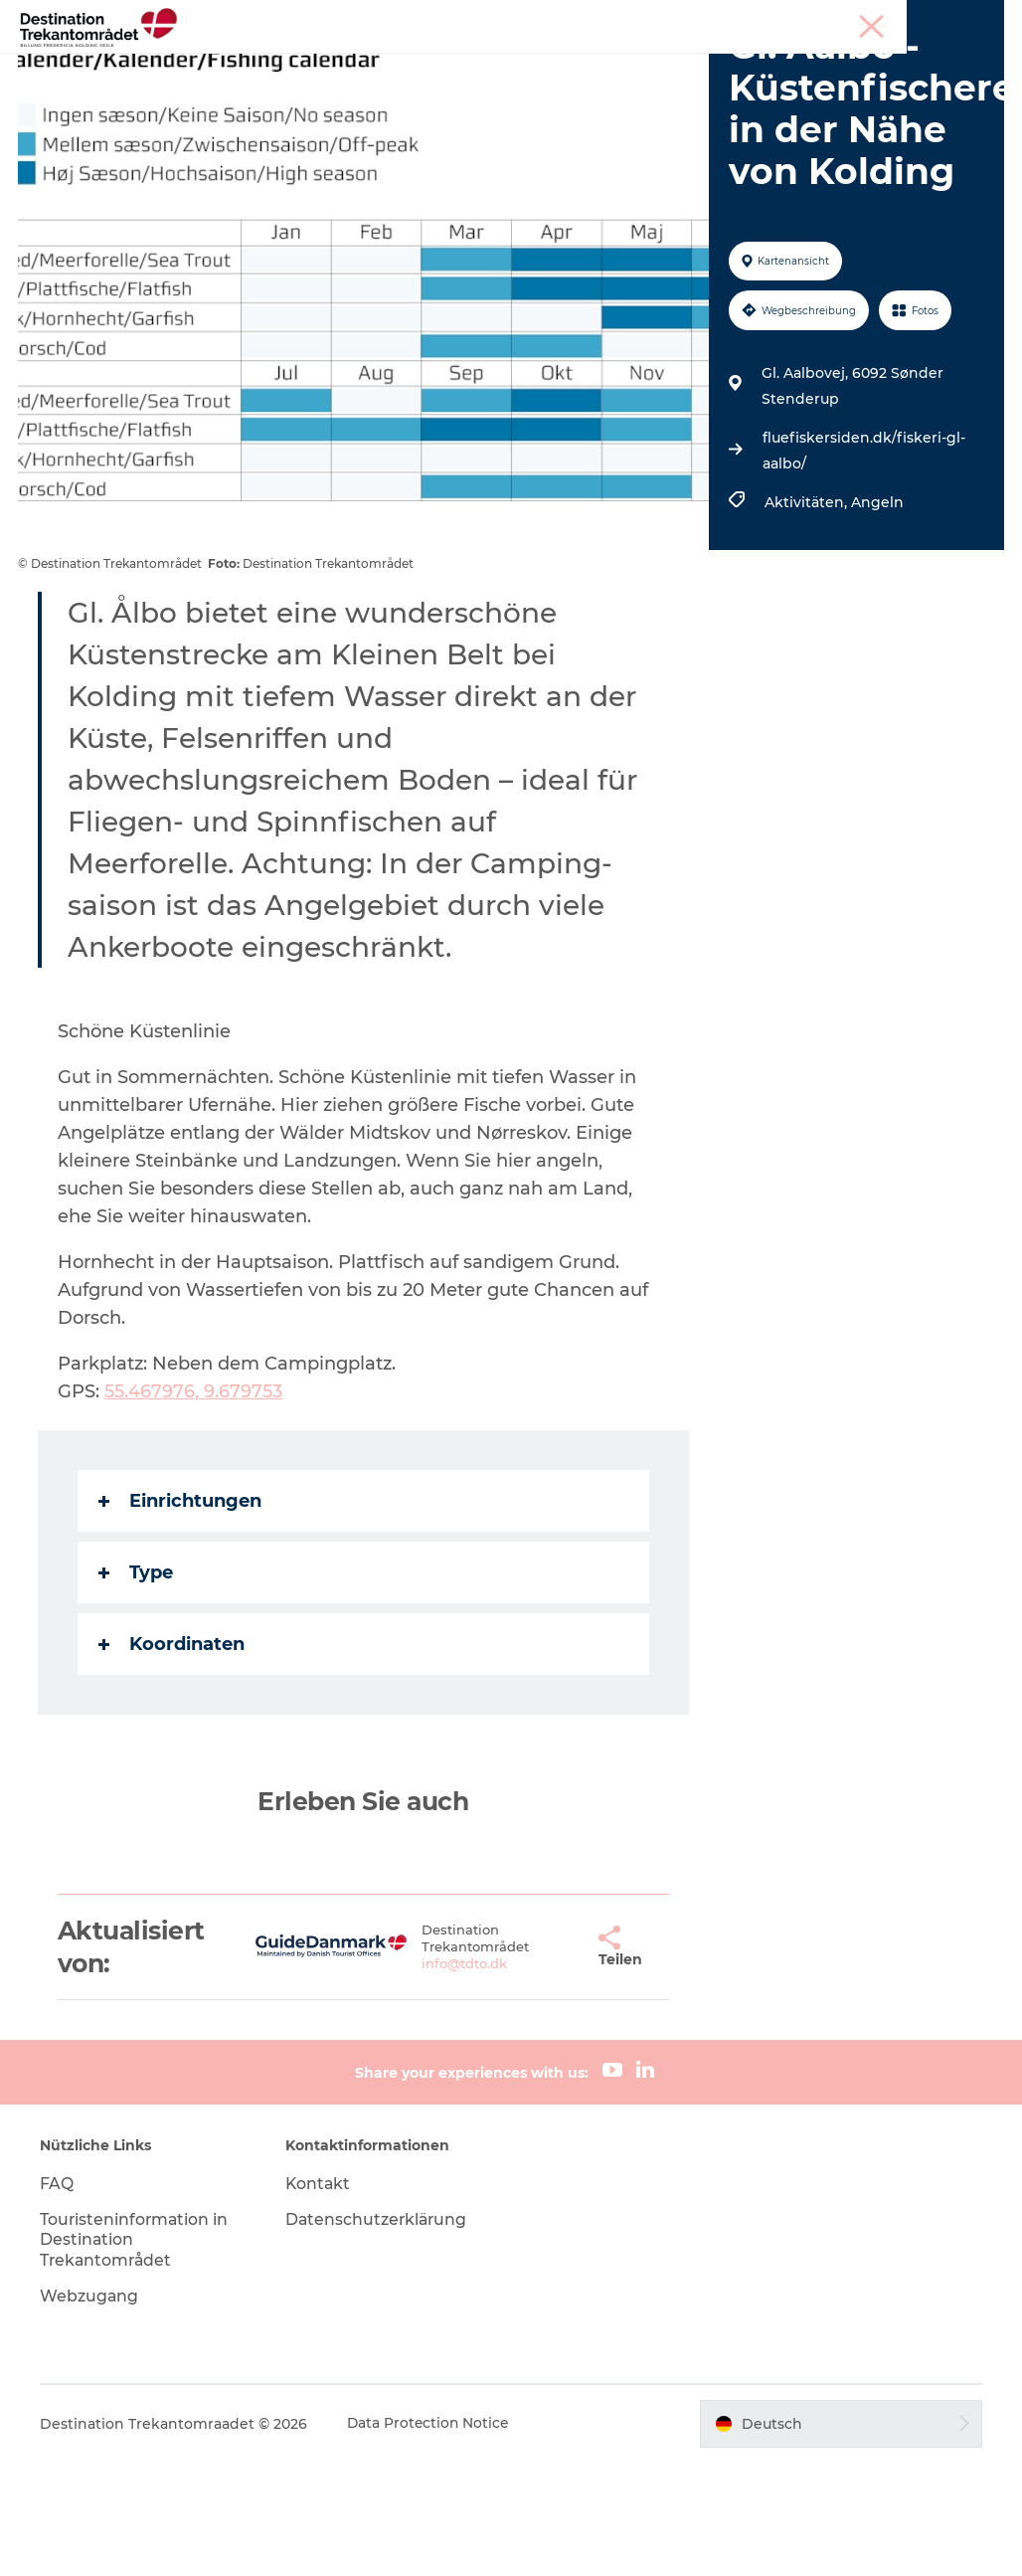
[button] (553, 2060)
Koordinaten (173, 1757)
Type (137, 1686)
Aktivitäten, (807, 616)
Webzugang (91, 2409)
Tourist (819, 19)
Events (761, 64)
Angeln (876, 616)
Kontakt (319, 2296)
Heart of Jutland (296, 64)
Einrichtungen (181, 1614)
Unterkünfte (660, 64)
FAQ (59, 2296)
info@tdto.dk (437, 2077)
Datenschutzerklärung (378, 2331)
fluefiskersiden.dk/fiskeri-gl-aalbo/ (863, 564)
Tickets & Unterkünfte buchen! (577, 85)
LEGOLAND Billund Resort (486, 64)
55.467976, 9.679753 (195, 1505)
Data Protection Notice (431, 2536)
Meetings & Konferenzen (930, 19)
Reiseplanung (381, 85)
